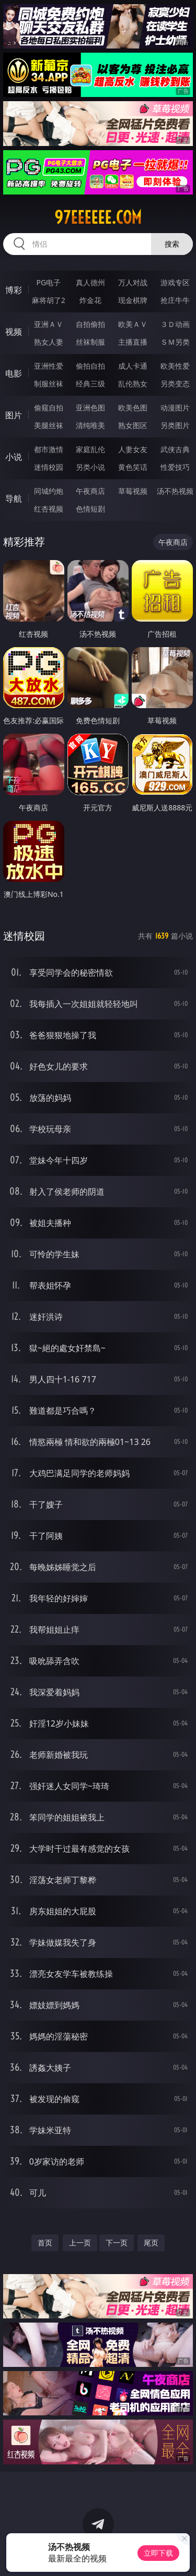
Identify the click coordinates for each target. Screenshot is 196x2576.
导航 (13, 498)
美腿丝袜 (48, 425)
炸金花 (90, 300)
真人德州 (90, 282)
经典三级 (90, 383)
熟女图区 (132, 425)
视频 (13, 331)
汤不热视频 (175, 491)
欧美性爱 (175, 366)
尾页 (151, 2242)
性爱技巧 (175, 467)
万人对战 (132, 282)
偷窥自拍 (48, 407)
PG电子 (48, 282)
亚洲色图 (90, 407)
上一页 (80, 2242)
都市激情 (48, 449)
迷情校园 (48, 467)
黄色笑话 (132, 467)
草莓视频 (132, 491)
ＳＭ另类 (175, 342)
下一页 (117, 2242)
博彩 (13, 290)
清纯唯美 (90, 425)
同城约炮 (48, 491)
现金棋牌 (132, 300)
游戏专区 (175, 282)
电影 (13, 373)
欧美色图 (132, 407)
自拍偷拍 (90, 324)
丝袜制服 (90, 342)
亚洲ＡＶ (48, 324)
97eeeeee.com (98, 217)
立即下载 (158, 2553)
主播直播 (132, 342)
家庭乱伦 (90, 449)
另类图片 (175, 425)
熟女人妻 (48, 342)
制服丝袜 (48, 383)
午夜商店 (90, 491)
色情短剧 (90, 509)
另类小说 (90, 467)
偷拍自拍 (90, 366)
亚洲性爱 (48, 366)
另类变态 (175, 383)
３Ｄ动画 (175, 324)
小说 (13, 457)
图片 (13, 415)
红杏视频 (48, 509)
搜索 (172, 244)
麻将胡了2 (48, 300)
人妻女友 (132, 449)
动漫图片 (175, 407)
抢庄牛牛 (175, 300)
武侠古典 (175, 449)
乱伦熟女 (132, 383)
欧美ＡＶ (132, 324)
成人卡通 (132, 366)
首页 (45, 2242)
